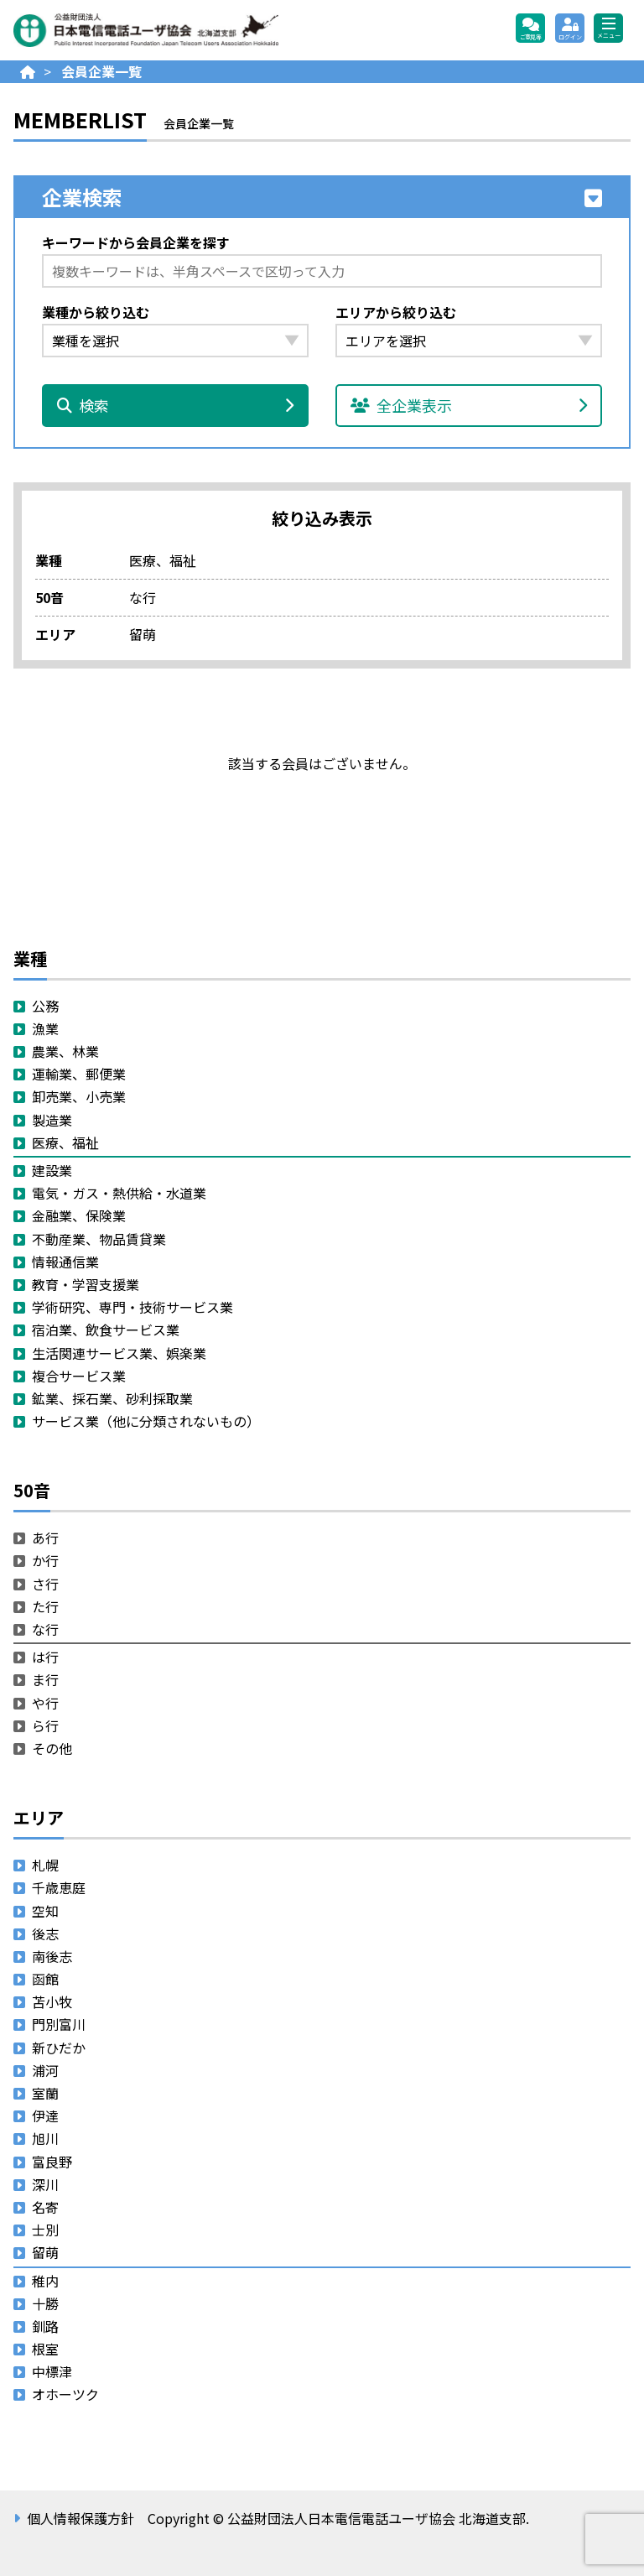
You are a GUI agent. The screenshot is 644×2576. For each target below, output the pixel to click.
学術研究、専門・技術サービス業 (132, 1307)
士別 (45, 2230)
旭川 (45, 2138)
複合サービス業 (79, 1376)
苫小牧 (52, 2001)
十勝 (45, 2303)
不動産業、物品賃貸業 (99, 1239)
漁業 (45, 1028)
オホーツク (65, 2394)
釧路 (45, 2326)
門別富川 (59, 2024)
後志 (45, 1933)
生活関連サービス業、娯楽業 (119, 1353)
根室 (45, 2349)
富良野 (52, 2162)
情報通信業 (65, 1262)
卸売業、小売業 (79, 1096)
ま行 (45, 1679)
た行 (45, 1606)
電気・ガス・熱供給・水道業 (119, 1193)
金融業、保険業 (79, 1215)
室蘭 (45, 2093)
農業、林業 (65, 1051)
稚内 (45, 2281)
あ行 (45, 1537)
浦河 (45, 2070)
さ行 (45, 1584)
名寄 (45, 2207)
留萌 (45, 2252)
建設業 (52, 1170)
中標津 (52, 2371)
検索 (175, 405)
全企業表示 (469, 405)
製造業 (52, 1120)
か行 (45, 1560)
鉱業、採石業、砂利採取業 (112, 1398)
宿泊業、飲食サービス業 (105, 1329)
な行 (45, 1629)
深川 (45, 2184)
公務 (45, 1006)
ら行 (45, 1725)
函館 (45, 1979)
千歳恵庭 (59, 1887)
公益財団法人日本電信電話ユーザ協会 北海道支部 (193, 30)
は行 (45, 1657)
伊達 (45, 2115)
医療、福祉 (65, 1142)
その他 (52, 1748)
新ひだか (59, 2047)
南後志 (52, 1956)
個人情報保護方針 (80, 2518)
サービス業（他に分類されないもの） (146, 1421)
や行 (45, 1703)
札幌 (45, 1865)
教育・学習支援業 (85, 1284)
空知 (45, 1911)
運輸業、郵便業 (79, 1074)
